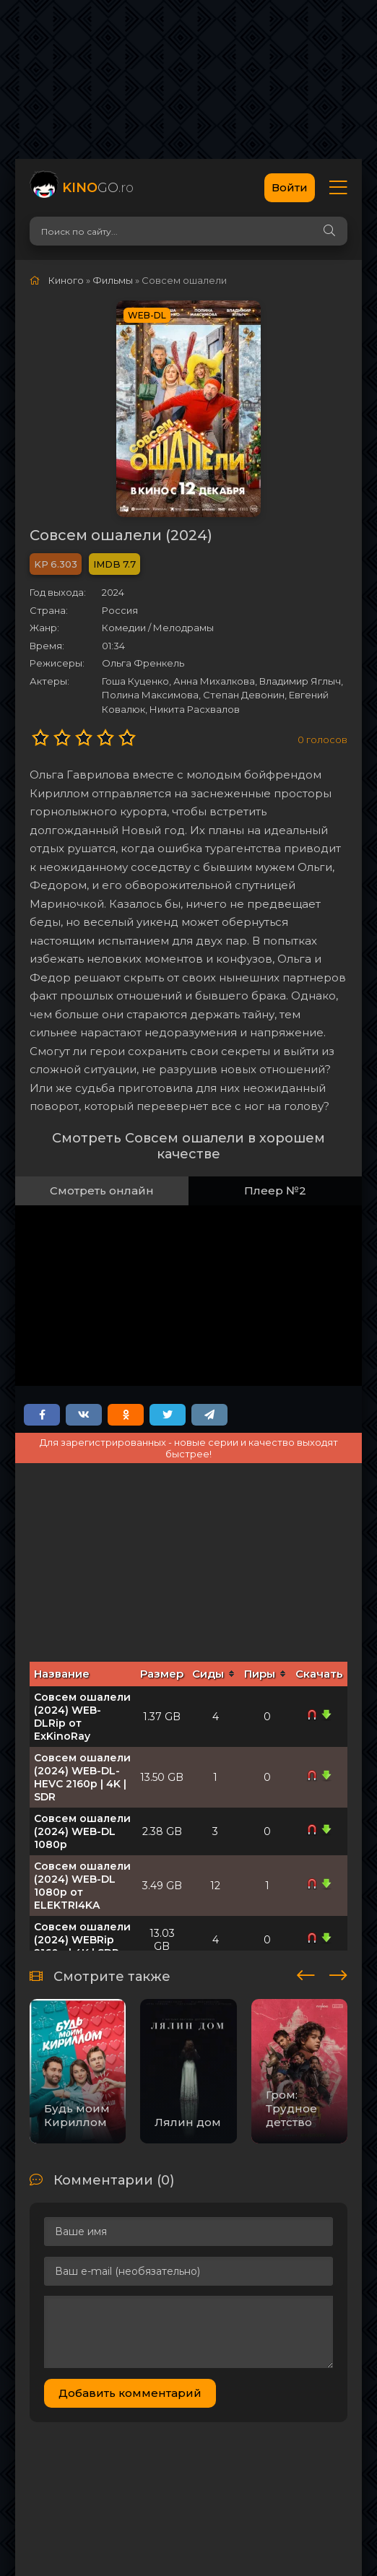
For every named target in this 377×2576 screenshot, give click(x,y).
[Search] (329, 231)
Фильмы (112, 280)
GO (98, 188)
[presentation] (306, 1973)
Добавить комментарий (130, 2393)
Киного (66, 280)
